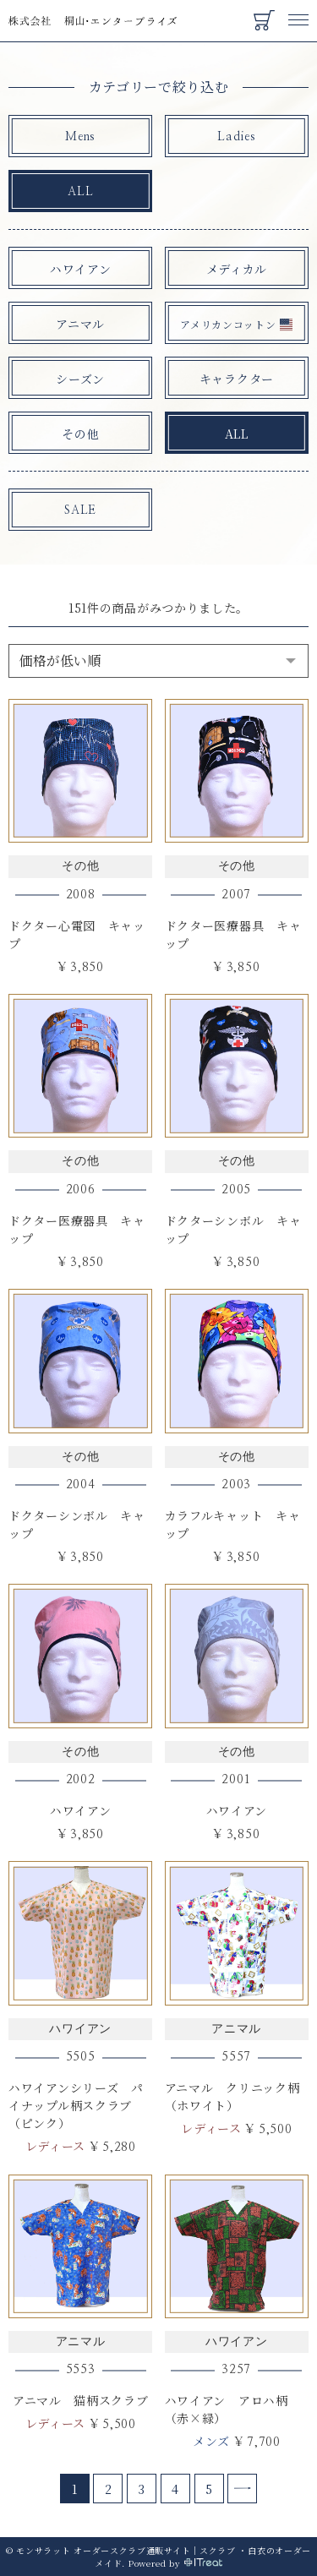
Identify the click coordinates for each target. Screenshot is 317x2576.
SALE (80, 510)
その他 (80, 433)
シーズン (80, 378)
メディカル (237, 268)
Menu (298, 11)
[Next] (242, 2488)
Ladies (236, 137)
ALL (80, 192)
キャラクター (236, 378)
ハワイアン (81, 268)
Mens (80, 137)
